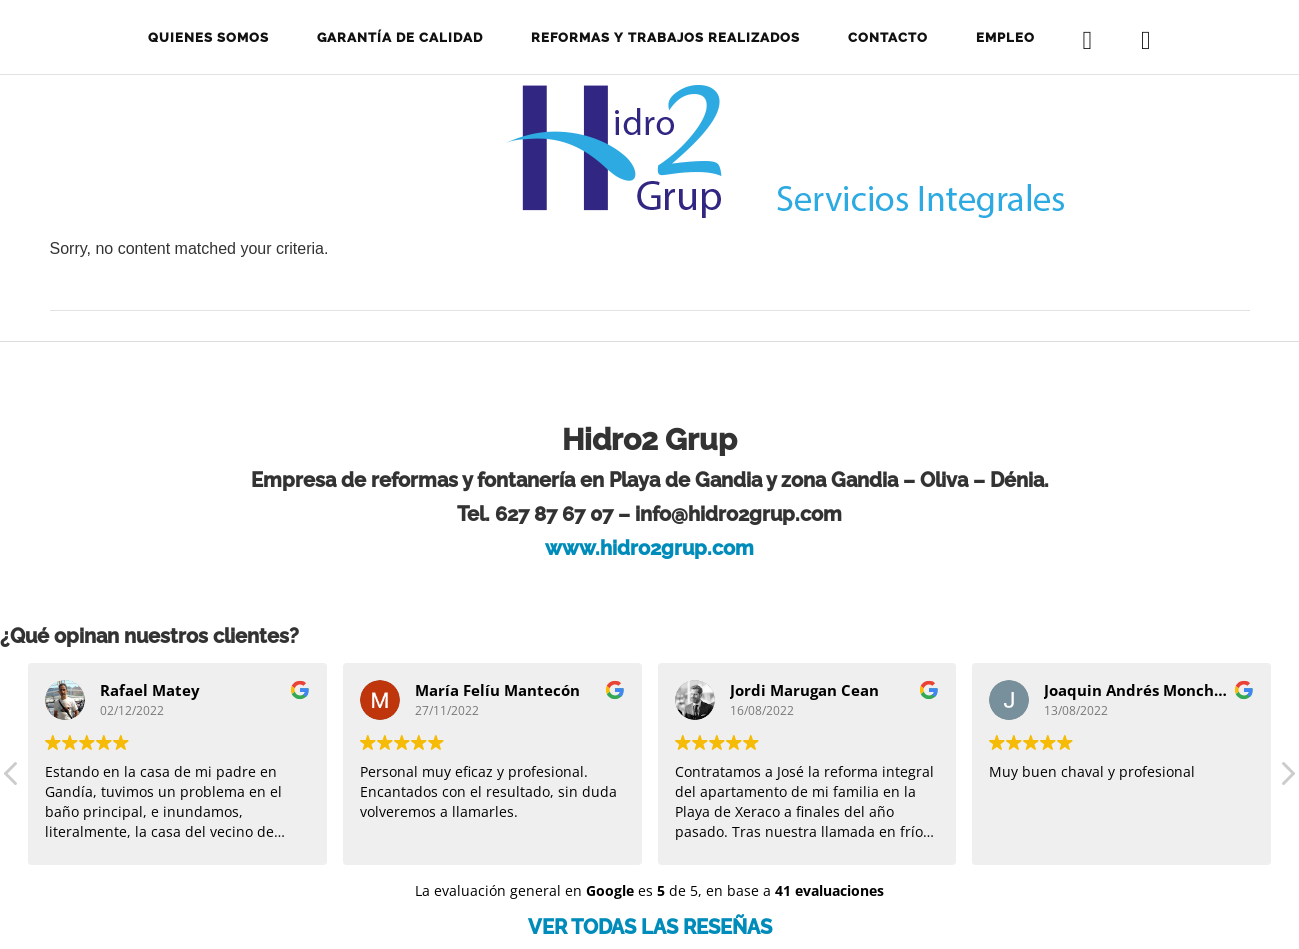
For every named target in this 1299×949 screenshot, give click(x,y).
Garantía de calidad (400, 37)
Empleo (1005, 37)
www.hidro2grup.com (649, 548)
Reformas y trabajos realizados (665, 37)
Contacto (888, 37)
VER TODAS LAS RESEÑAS (650, 927)
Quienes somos (208, 37)
